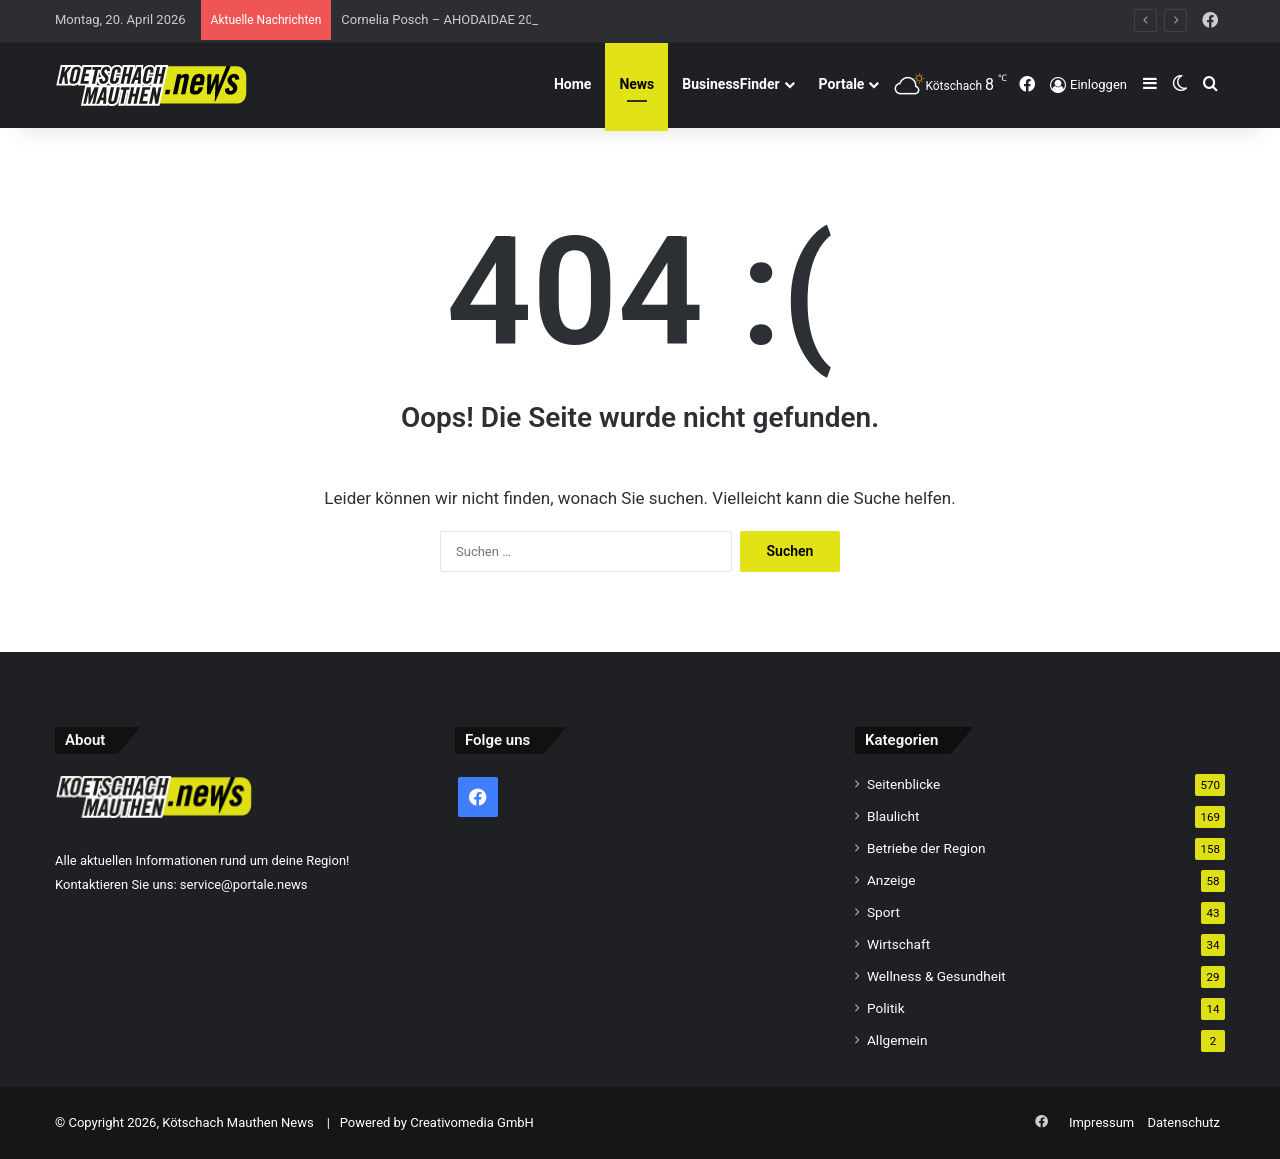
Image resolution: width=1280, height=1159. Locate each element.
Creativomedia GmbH (472, 1122)
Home (572, 84)
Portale (842, 84)
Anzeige (891, 880)
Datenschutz (1184, 1122)
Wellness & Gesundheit (936, 976)
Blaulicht (893, 816)
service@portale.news (244, 884)
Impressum (1101, 1122)
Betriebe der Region (926, 848)
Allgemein (897, 1040)
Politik (886, 1008)
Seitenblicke (903, 784)
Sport (883, 912)
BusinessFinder (730, 84)
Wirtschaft (898, 944)
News (636, 84)
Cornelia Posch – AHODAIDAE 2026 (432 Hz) (470, 19)
